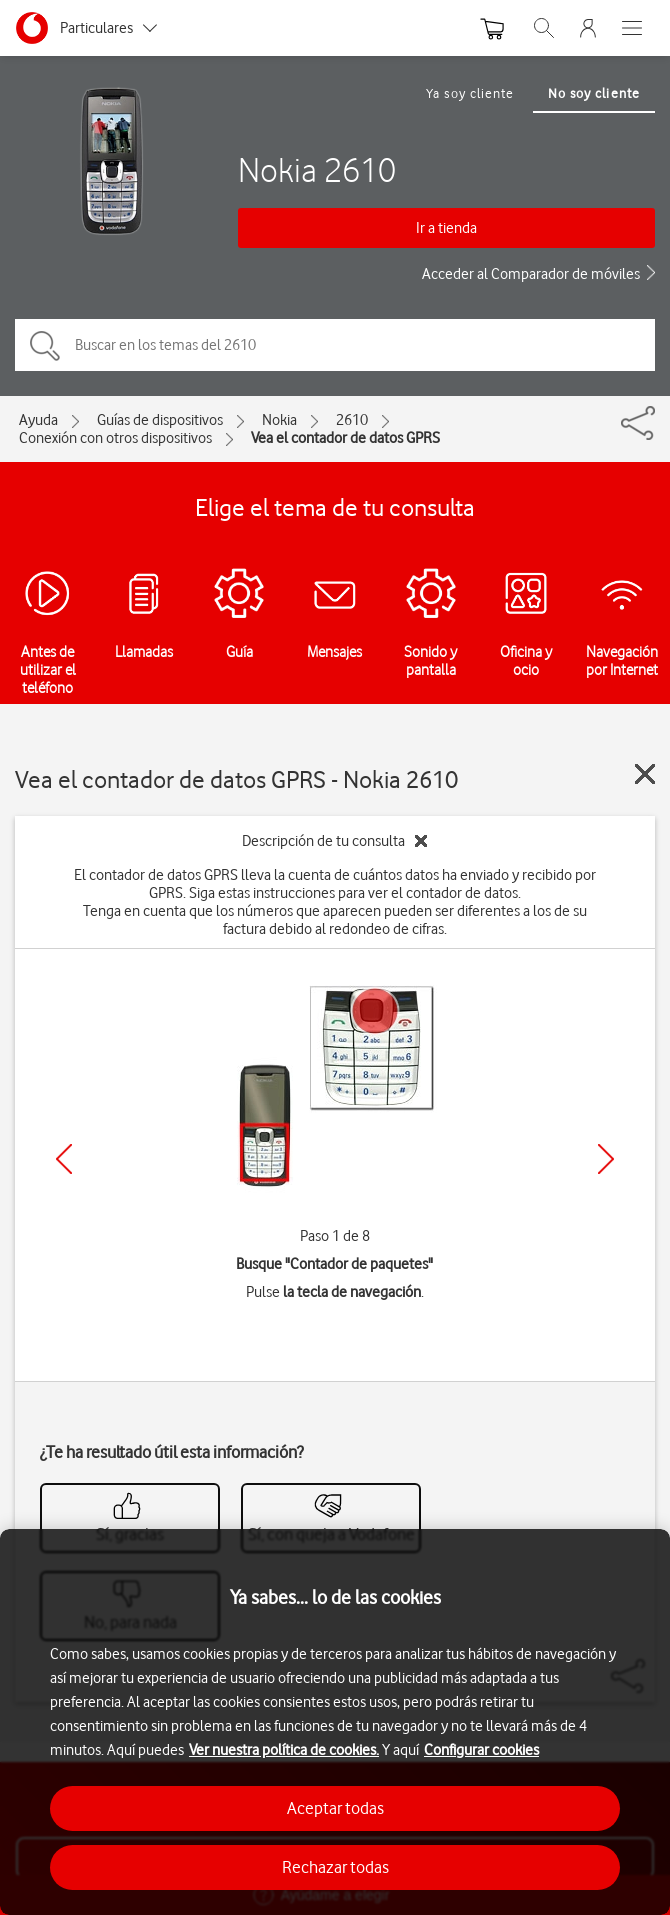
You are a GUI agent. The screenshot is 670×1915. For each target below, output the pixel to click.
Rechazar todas (335, 1867)
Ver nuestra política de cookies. (284, 1750)
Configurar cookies (481, 1750)
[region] (335, 1722)
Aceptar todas (335, 1808)
